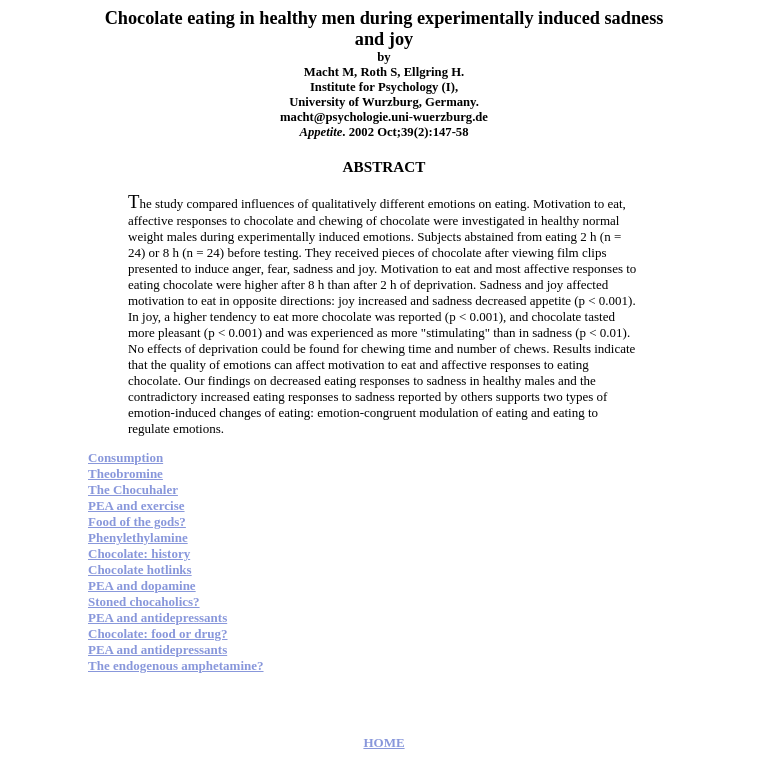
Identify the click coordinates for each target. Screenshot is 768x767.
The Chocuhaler (133, 489)
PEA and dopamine (142, 585)
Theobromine (125, 473)
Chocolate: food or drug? (158, 633)
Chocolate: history (139, 553)
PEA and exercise (136, 505)
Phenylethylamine (138, 537)
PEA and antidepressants (157, 617)
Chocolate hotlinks (140, 569)
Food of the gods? (137, 521)
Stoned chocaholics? (144, 601)
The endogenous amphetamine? (176, 665)
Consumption (125, 457)
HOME (383, 742)
